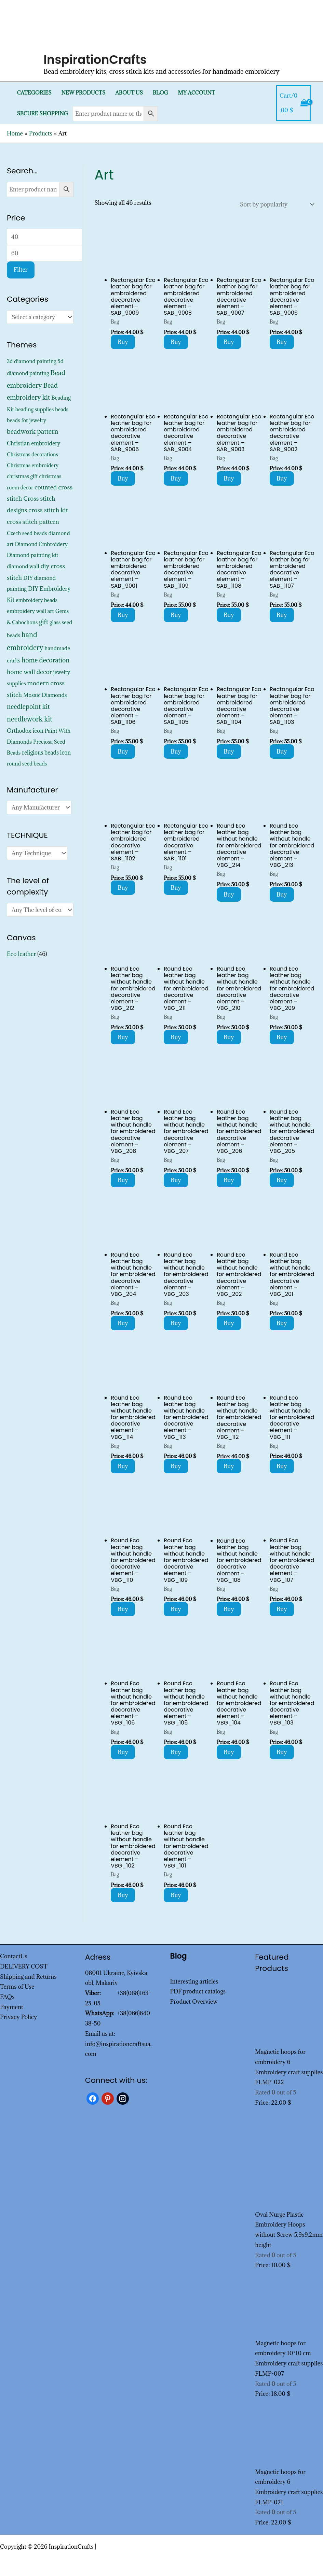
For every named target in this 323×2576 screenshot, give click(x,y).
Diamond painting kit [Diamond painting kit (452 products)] (32, 555)
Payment (11, 2007)
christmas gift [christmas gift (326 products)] (22, 476)
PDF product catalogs (198, 1991)
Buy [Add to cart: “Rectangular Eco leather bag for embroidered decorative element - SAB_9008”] (176, 342)
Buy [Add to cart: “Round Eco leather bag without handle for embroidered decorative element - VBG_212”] (123, 1037)
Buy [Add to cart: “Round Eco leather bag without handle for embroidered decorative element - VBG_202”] (229, 1323)
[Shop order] (275, 204)
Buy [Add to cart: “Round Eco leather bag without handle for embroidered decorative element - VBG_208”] (123, 1180)
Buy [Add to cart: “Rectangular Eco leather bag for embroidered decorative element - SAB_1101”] (176, 887)
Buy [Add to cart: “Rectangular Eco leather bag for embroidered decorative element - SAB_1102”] (123, 887)
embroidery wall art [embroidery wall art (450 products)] (30, 610)
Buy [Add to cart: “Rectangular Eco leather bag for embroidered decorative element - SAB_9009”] (123, 342)
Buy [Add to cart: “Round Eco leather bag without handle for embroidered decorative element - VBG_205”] (282, 1180)
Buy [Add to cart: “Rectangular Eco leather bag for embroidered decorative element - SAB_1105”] (176, 751)
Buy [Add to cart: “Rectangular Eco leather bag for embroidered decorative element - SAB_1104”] (229, 751)
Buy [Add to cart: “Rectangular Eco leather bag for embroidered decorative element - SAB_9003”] (229, 478)
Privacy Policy (18, 2017)
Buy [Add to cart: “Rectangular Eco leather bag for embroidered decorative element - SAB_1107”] (282, 615)
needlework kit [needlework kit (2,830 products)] (29, 719)
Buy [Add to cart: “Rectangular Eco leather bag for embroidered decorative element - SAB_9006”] (282, 342)
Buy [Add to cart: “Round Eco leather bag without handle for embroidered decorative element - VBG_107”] (282, 1609)
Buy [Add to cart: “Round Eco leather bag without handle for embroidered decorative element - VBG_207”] (176, 1180)
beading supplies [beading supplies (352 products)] (34, 409)
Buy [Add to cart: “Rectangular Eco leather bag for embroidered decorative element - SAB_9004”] (176, 478)
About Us (129, 92)
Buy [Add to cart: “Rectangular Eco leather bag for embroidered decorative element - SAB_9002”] (282, 478)
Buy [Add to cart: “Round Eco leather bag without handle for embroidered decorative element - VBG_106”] (123, 1752)
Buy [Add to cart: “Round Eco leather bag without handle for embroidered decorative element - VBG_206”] (229, 1180)
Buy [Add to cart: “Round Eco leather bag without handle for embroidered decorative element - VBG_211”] (176, 1037)
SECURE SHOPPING (42, 113)
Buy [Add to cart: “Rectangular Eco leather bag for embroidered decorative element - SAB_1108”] (229, 615)
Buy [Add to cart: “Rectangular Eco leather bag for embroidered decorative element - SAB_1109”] (176, 615)
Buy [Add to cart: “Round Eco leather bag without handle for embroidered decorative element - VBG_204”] (123, 1323)
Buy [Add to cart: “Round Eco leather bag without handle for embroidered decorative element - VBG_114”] (123, 1466)
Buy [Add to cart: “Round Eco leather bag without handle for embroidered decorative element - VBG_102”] (123, 1895)
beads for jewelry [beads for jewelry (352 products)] (26, 420)
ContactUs (13, 1956)
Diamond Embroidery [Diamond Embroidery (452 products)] (41, 544)
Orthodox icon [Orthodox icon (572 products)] (25, 730)
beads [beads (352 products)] (61, 409)
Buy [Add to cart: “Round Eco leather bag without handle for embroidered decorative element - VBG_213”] (282, 894)
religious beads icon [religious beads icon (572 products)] (46, 752)
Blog (160, 92)
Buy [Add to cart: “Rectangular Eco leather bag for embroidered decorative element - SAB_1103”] (282, 751)
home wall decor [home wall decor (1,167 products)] (29, 672)
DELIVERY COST (24, 1966)
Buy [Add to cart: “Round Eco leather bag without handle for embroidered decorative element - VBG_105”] (176, 1752)
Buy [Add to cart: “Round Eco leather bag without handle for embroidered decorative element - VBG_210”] (229, 1037)
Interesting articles (194, 1981)
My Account (196, 92)
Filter (21, 269)
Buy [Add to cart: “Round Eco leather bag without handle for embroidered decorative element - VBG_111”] (282, 1466)
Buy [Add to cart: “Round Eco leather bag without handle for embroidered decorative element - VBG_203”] (176, 1323)
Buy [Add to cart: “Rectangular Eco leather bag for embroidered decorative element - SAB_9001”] (123, 615)
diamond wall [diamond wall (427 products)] (23, 566)
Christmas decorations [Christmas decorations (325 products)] (32, 454)
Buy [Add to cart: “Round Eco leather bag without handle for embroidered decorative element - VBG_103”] (282, 1752)
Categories (34, 92)
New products (83, 92)
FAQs (7, 1997)
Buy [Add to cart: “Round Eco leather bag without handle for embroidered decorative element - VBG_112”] (229, 1466)
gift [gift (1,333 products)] (43, 622)
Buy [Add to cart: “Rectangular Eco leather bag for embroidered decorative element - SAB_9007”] (229, 342)
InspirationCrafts (95, 59)
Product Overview (194, 2001)
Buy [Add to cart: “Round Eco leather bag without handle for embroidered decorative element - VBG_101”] (176, 1895)
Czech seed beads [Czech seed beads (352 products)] (27, 533)
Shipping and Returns (28, 1976)
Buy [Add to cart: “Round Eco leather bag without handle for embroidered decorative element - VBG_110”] (123, 1609)
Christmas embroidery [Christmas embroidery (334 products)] (32, 465)
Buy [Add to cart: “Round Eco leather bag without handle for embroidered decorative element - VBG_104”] (229, 1752)
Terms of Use (17, 1986)
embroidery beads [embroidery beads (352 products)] (36, 600)
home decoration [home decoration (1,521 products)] (45, 660)
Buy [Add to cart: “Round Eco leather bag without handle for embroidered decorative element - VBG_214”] (229, 894)
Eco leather (21, 954)
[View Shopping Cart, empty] (293, 102)
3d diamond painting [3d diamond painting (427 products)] (31, 361)
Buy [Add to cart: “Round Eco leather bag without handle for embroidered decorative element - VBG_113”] (176, 1466)
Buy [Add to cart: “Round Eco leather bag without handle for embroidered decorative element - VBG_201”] (282, 1323)
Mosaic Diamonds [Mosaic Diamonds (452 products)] (45, 694)
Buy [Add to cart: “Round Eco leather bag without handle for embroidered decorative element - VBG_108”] (229, 1609)
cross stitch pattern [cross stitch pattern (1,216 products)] (33, 522)
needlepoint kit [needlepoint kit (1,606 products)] (28, 706)
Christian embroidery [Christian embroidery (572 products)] (33, 443)
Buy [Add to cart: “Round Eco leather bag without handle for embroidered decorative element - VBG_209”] (282, 1037)
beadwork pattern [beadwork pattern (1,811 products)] (32, 431)
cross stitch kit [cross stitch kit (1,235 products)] (48, 510)
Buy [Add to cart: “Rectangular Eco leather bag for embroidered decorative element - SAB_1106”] (123, 751)
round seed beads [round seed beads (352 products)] (27, 763)
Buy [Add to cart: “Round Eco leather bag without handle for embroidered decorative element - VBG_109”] (176, 1609)
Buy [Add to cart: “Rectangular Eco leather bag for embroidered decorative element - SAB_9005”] (123, 478)
